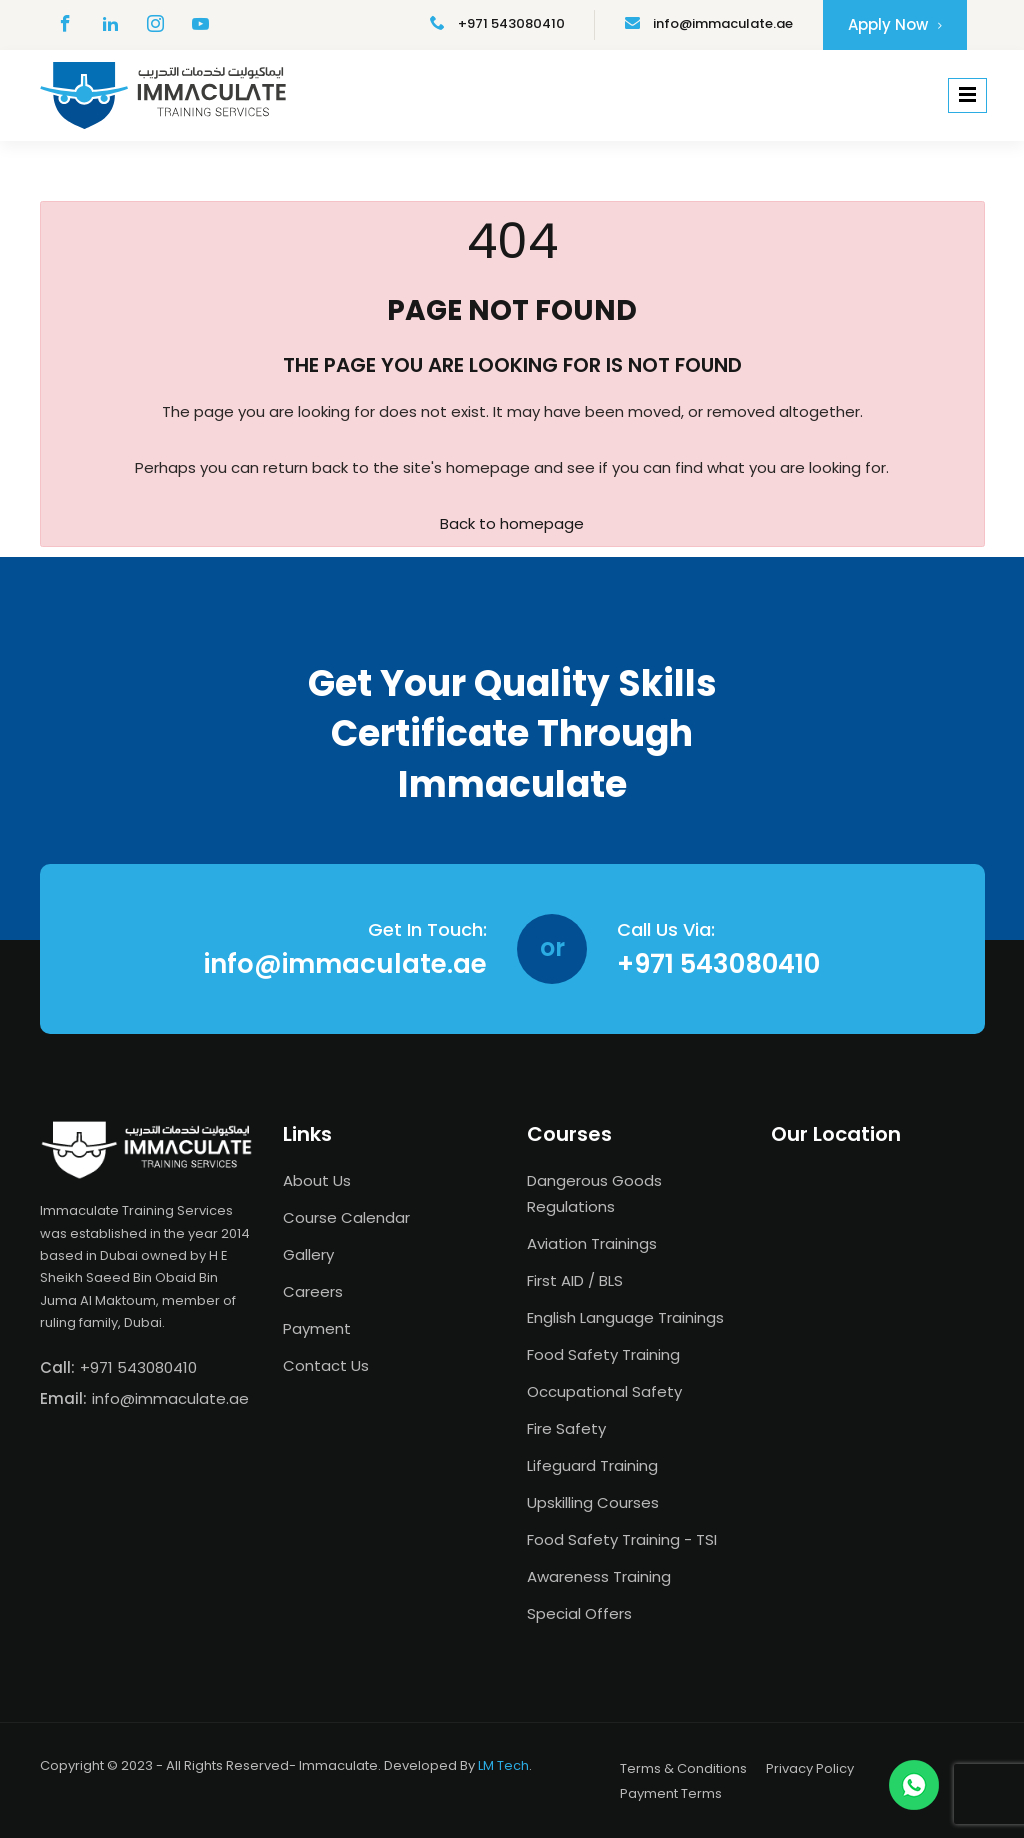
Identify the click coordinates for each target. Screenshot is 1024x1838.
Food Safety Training (603, 1354)
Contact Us (326, 1365)
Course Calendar (346, 1217)
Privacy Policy (810, 1768)
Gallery (308, 1254)
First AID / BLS (575, 1280)
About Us (317, 1180)
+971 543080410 (497, 23)
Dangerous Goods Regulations (594, 1193)
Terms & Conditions (683, 1768)
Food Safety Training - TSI (622, 1539)
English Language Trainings (625, 1317)
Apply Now (895, 24)
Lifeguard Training (592, 1465)
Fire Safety (566, 1428)
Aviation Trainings (592, 1243)
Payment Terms (671, 1793)
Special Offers (579, 1613)
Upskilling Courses (593, 1502)
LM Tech (503, 1765)
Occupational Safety (604, 1391)
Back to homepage (512, 523)
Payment (317, 1328)
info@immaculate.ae (709, 23)
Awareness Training (599, 1576)
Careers (313, 1291)
